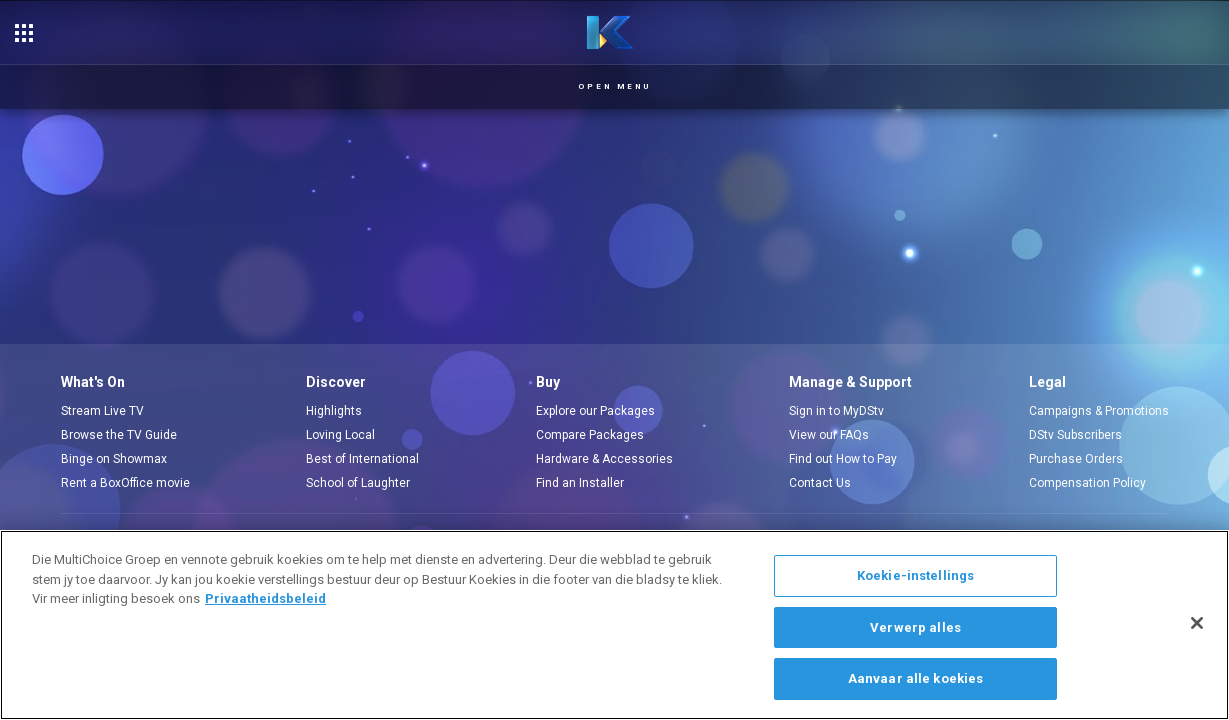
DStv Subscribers (1075, 435)
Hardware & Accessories (604, 459)
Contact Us (820, 483)
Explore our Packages (595, 411)
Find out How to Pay (843, 459)
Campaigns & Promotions (1099, 411)
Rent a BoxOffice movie (125, 483)
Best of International (362, 459)
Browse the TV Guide (119, 435)
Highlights (334, 411)
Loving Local (340, 435)
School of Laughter (358, 483)
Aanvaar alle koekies (916, 678)
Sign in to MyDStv (836, 411)
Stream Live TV (102, 411)
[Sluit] (1197, 623)
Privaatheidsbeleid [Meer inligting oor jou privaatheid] (265, 598)
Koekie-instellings (915, 575)
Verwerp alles (915, 627)
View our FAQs (829, 435)
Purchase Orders (1076, 459)
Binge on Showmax (114, 459)
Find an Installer (580, 483)
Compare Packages (590, 435)
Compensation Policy (1087, 483)
